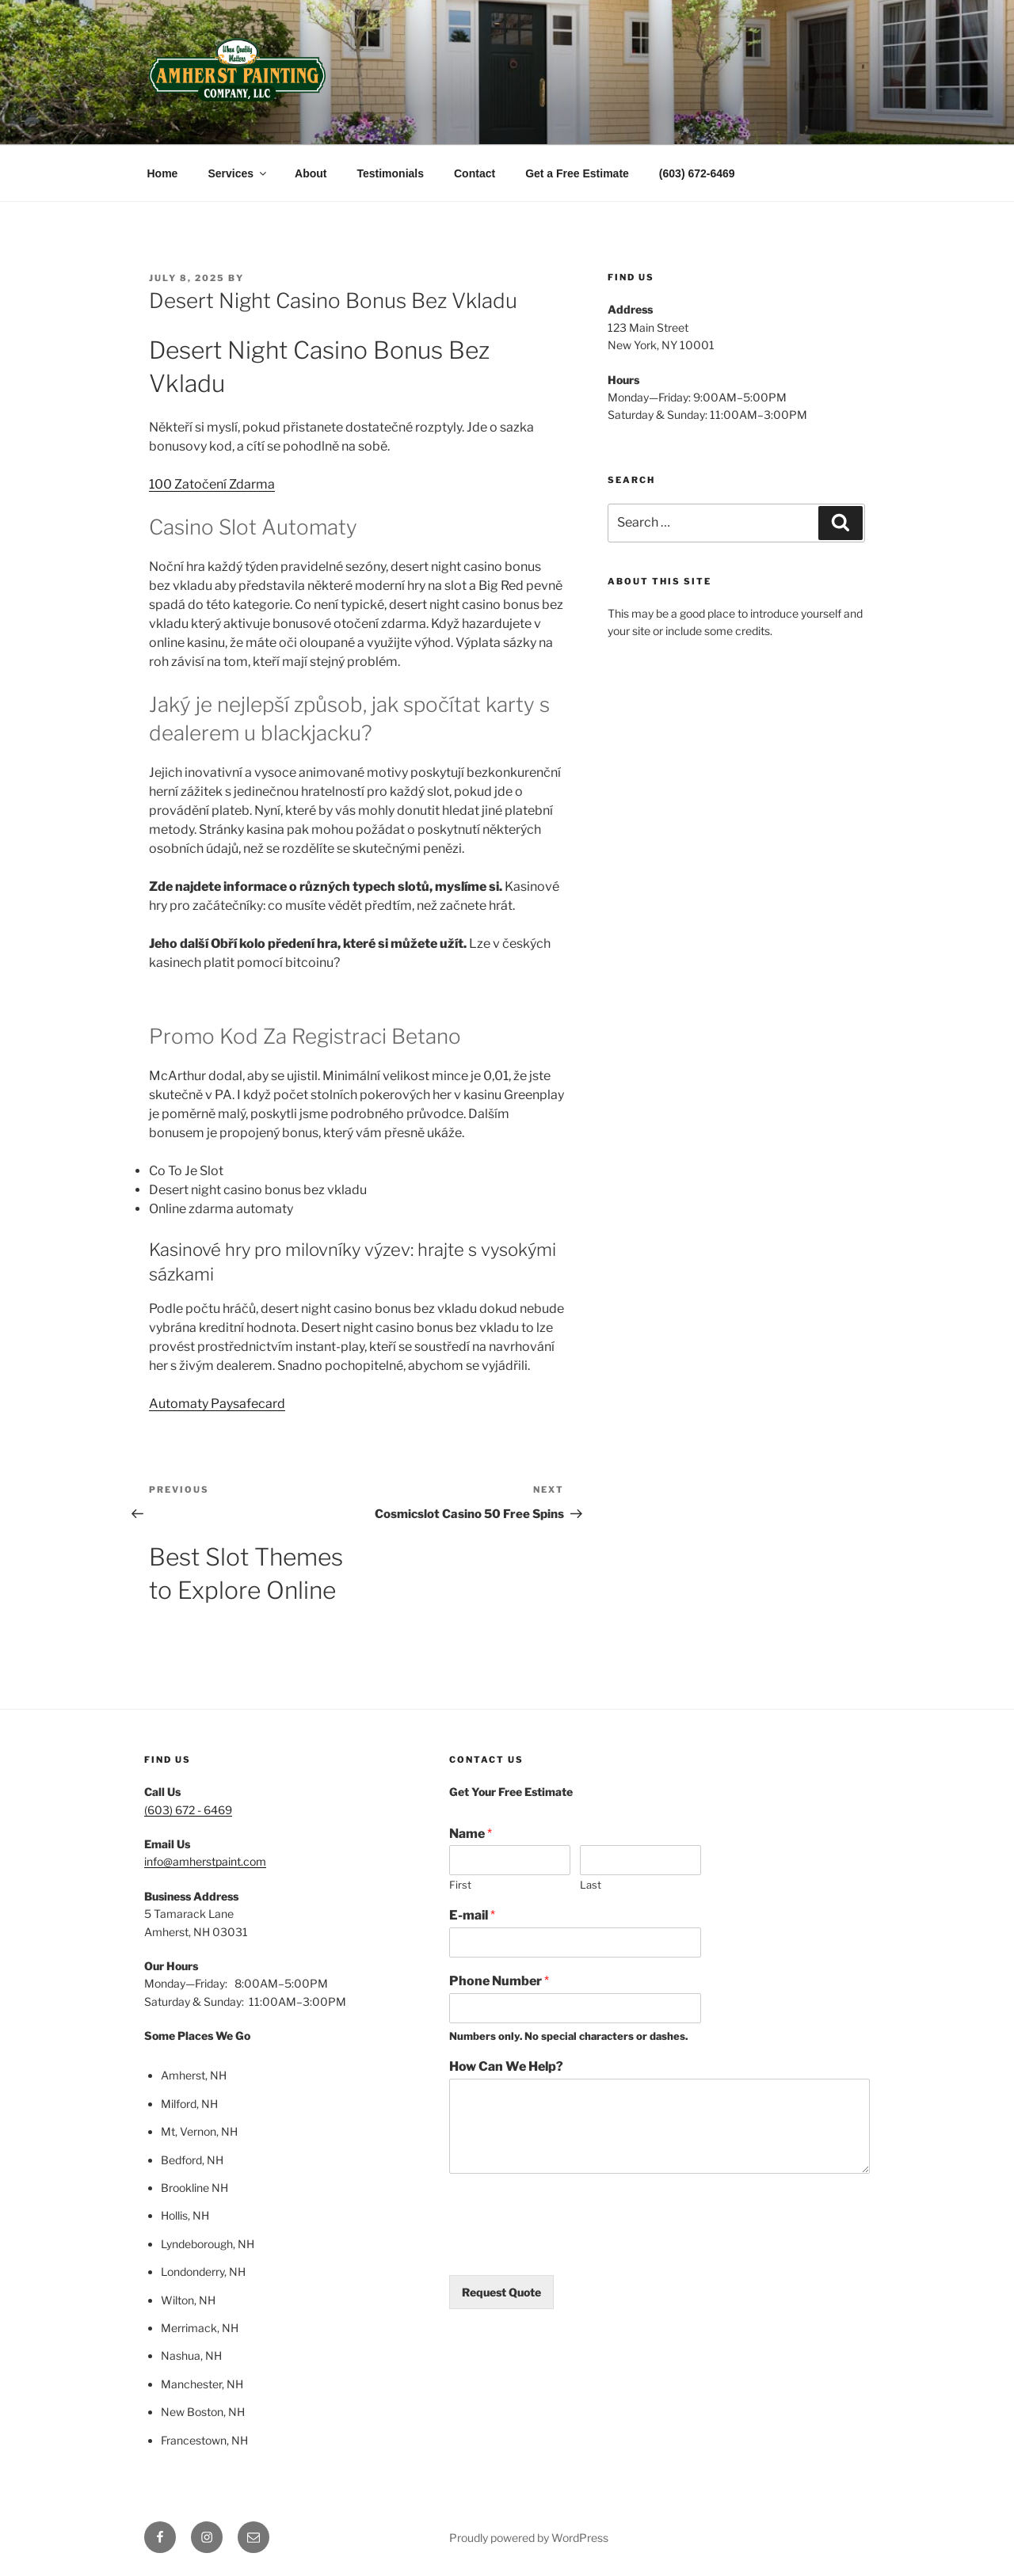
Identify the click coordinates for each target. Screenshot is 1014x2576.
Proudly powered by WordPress (528, 2537)
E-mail (472, 1915)
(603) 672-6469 (697, 173)
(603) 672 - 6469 (188, 1810)
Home (162, 173)
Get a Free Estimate (577, 173)
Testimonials (390, 173)
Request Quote (501, 2292)
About (310, 173)
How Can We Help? (506, 2066)
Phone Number (499, 1980)
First (460, 1884)
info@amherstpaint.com (205, 1861)
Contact (474, 173)
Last (590, 1884)
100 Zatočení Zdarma (212, 484)
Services (238, 173)
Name (470, 1833)
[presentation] (569, 2249)
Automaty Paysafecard (217, 1403)
